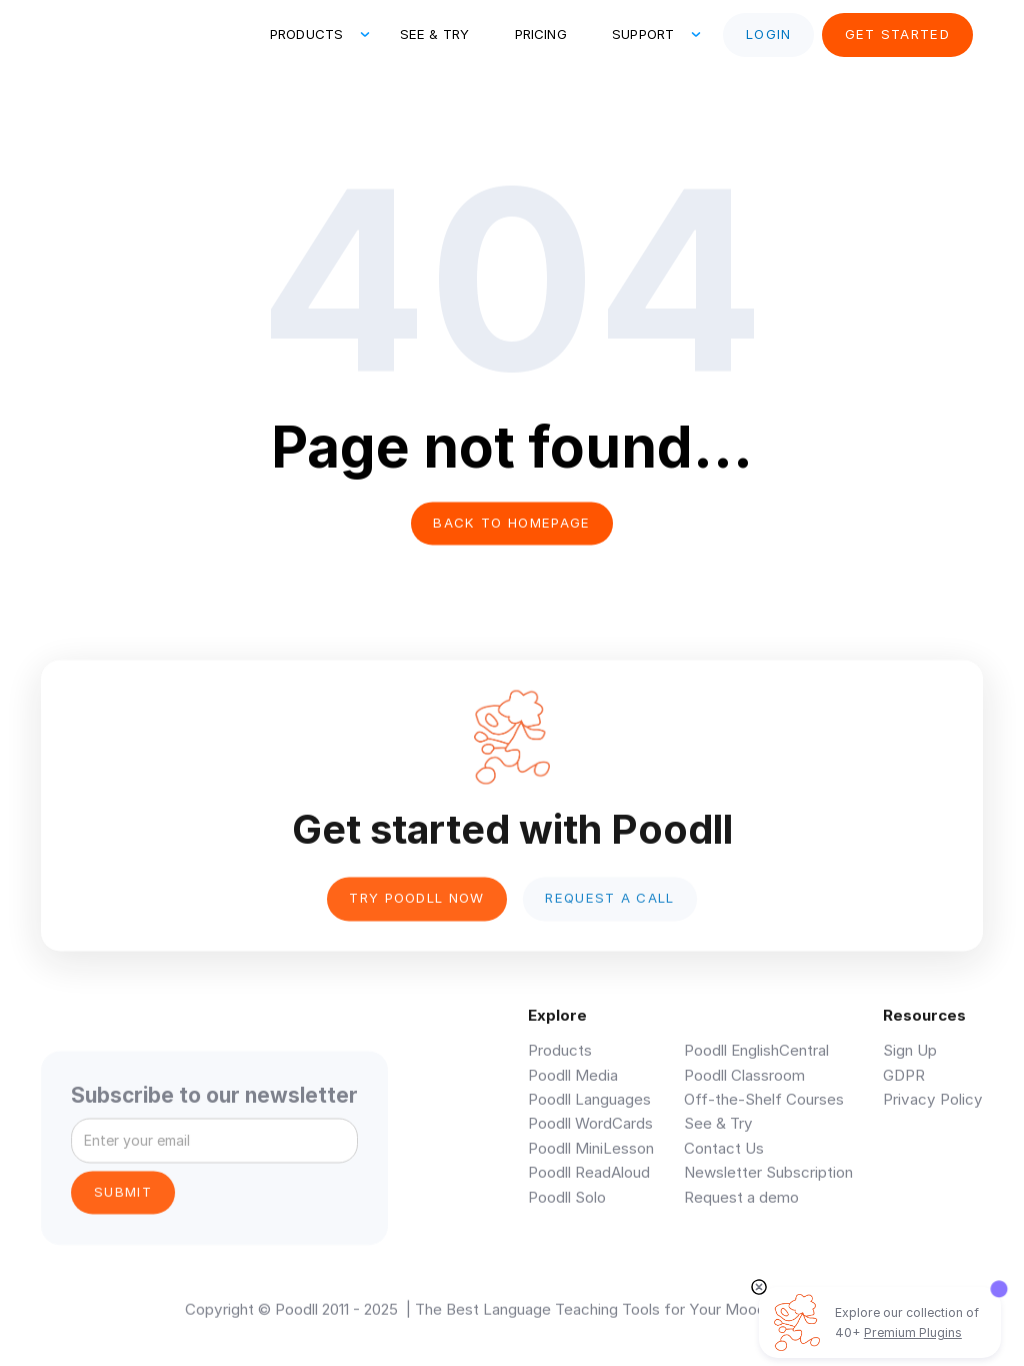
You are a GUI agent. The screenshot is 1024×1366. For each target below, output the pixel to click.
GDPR (904, 1087)
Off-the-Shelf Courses (764, 1111)
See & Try (434, 34)
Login (769, 34)
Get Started (898, 34)
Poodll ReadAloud (589, 1184)
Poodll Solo (567, 1209)
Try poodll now (417, 909)
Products (560, 1062)
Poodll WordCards (590, 1135)
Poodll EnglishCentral (756, 1062)
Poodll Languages (589, 1111)
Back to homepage (511, 523)
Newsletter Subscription (768, 1184)
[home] (126, 35)
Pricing (541, 34)
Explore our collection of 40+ (907, 1322)
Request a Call (610, 909)
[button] (312, 35)
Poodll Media (573, 1087)
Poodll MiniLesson (591, 1160)
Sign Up (910, 1062)
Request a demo (741, 1209)
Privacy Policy (933, 1111)
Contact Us (724, 1160)
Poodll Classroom (744, 1087)
